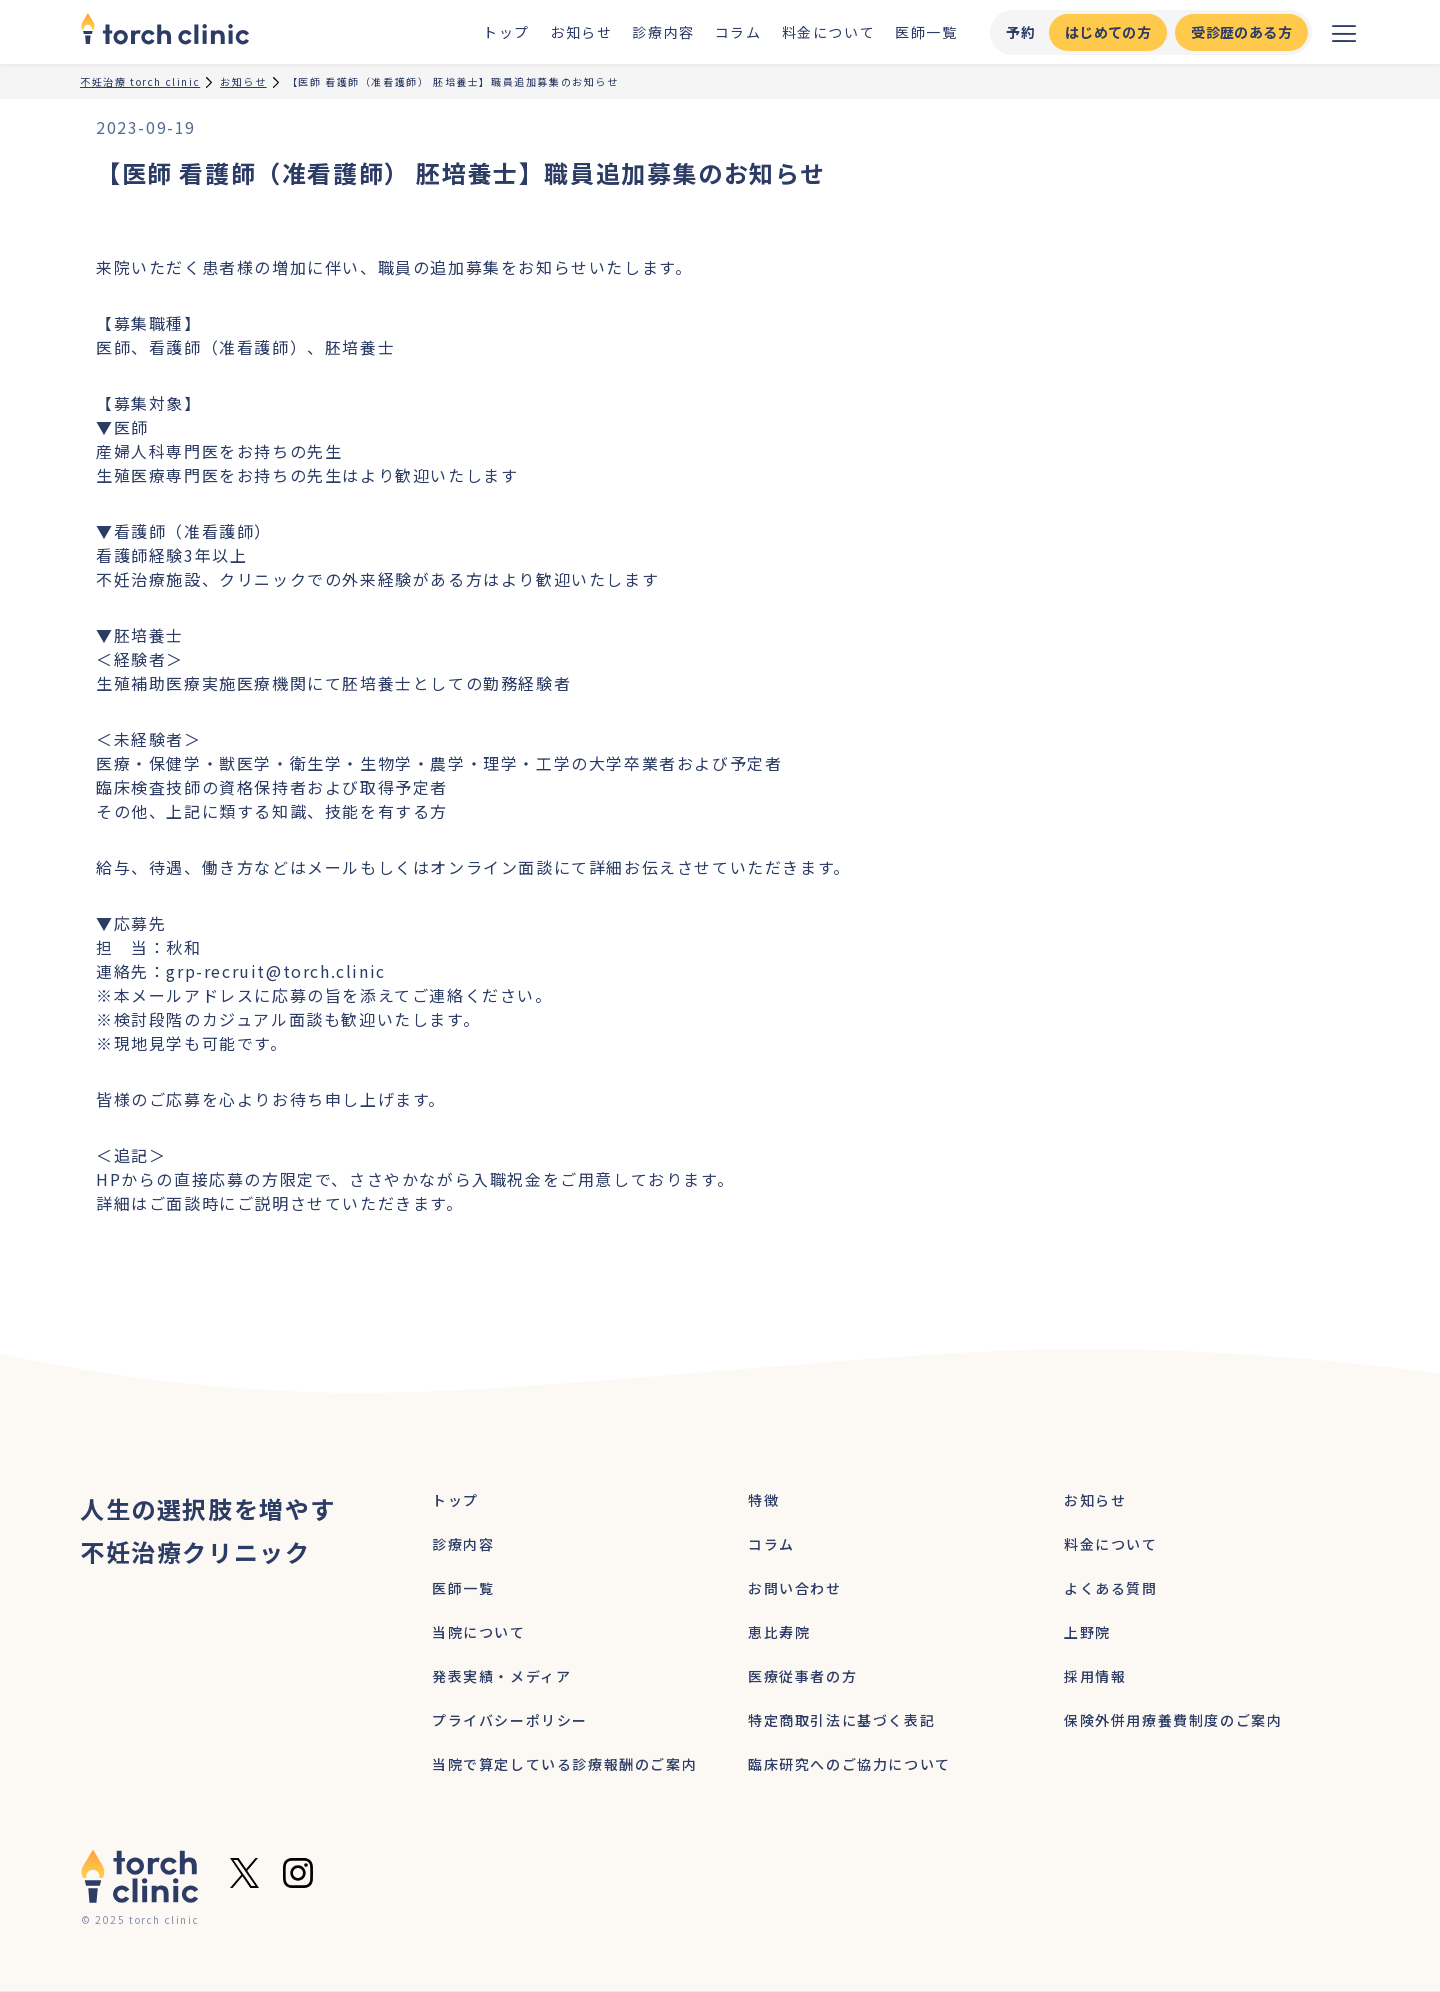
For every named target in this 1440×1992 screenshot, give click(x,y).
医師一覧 (926, 32)
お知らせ (581, 32)
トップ (506, 32)
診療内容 (663, 32)
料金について (829, 32)
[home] (165, 32)
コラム (738, 32)
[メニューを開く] (1344, 32)
